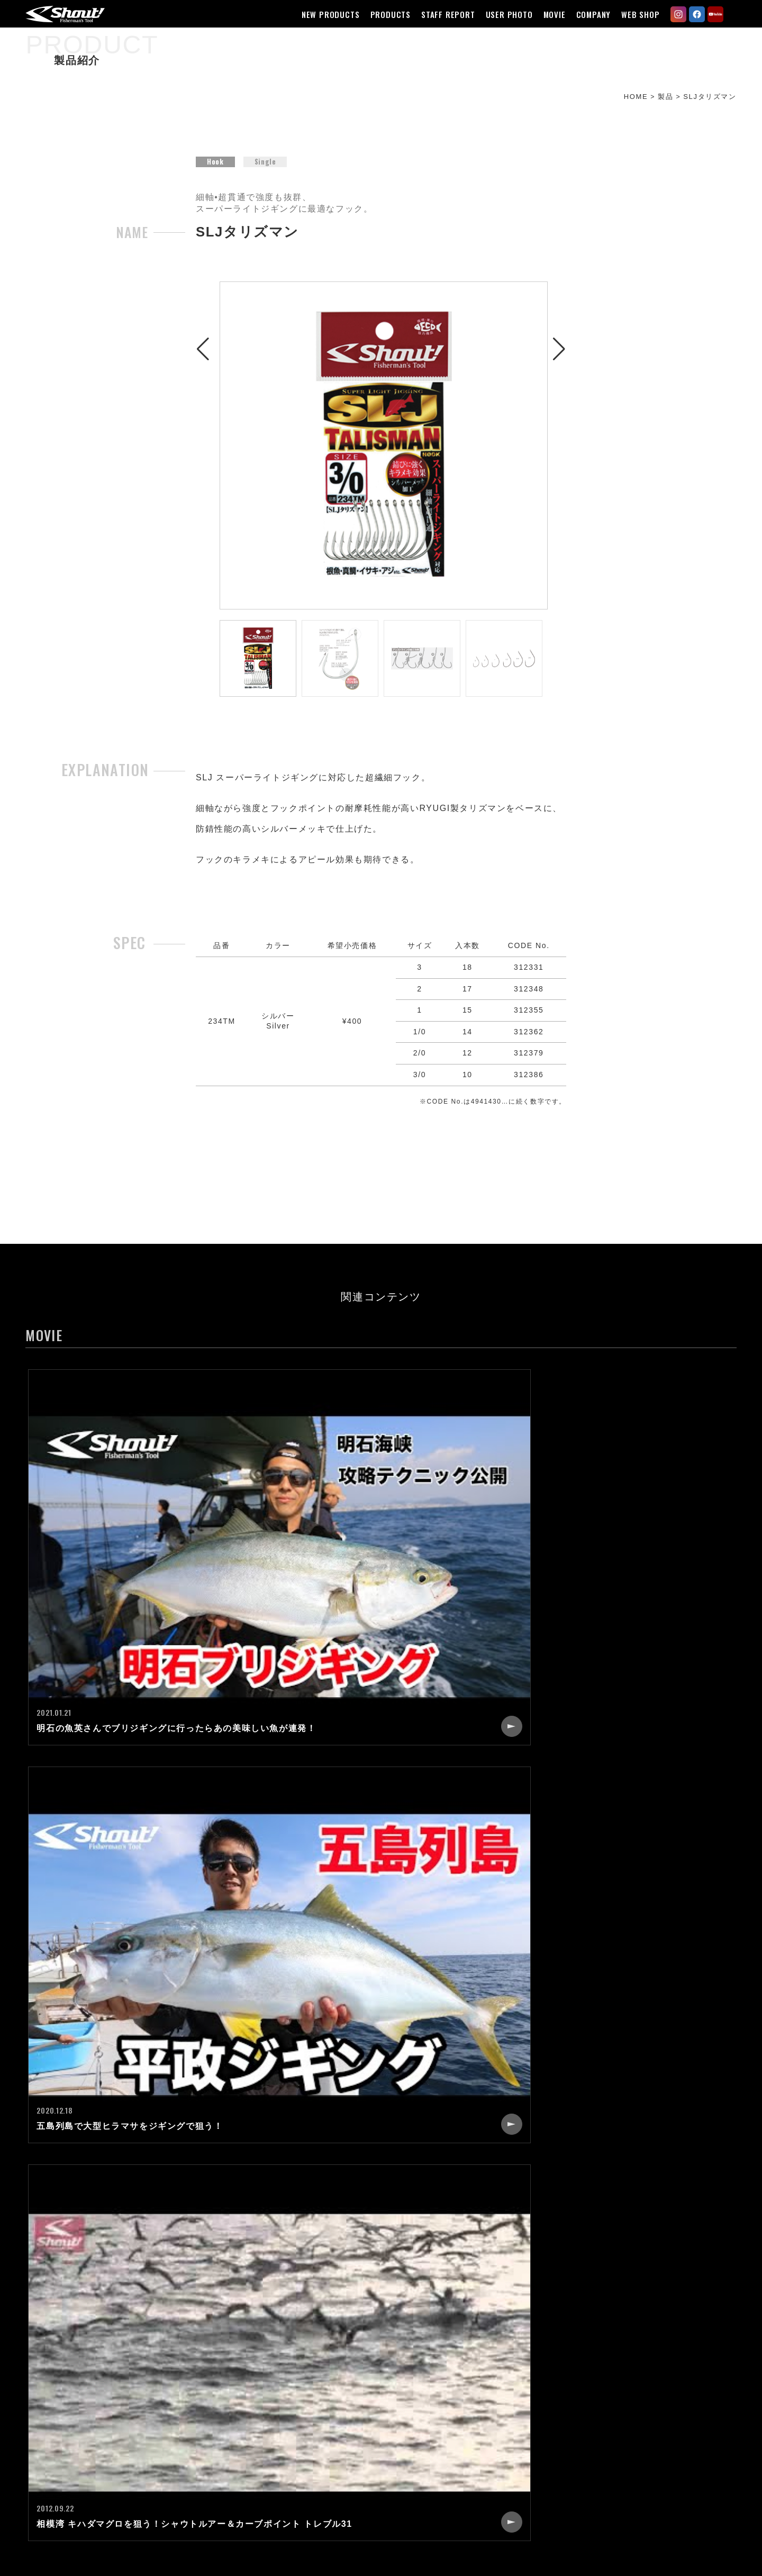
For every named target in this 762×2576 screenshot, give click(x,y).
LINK (506, 2434)
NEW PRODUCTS (324, 14)
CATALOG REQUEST (538, 2415)
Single (266, 176)
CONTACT (517, 2396)
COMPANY (587, 14)
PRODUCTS (384, 14)
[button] (203, 456)
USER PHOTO (503, 14)
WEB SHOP (634, 14)
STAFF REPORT (442, 14)
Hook (215, 176)
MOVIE (548, 14)
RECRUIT (515, 2377)
